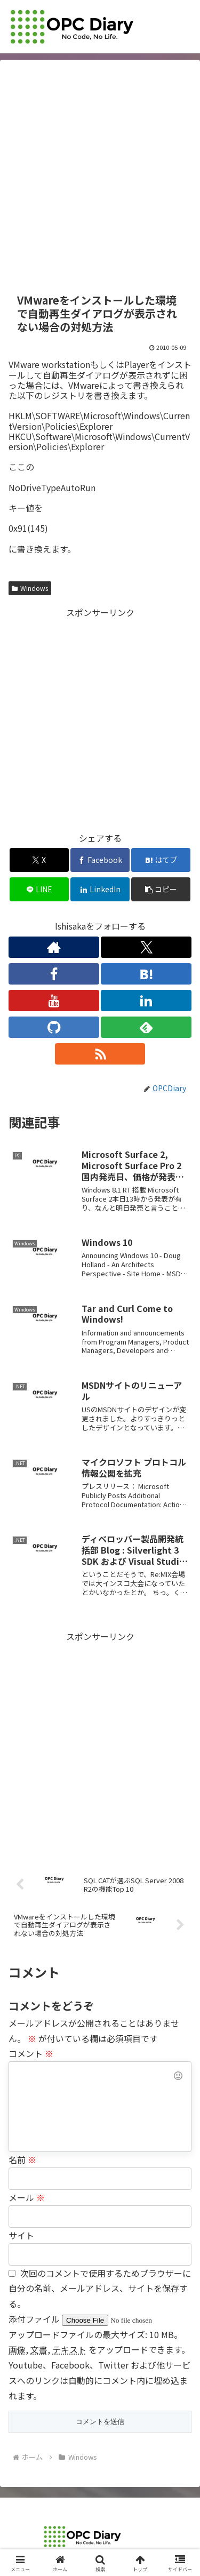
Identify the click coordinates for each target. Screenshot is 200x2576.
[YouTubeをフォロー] (54, 1000)
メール (27, 2197)
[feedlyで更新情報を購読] (146, 1027)
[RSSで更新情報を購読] (100, 1054)
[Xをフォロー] (146, 947)
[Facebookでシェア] (100, 860)
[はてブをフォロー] (146, 974)
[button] (160, 889)
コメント (31, 2053)
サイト (21, 2235)
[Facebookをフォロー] (54, 974)
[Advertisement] (100, 177)
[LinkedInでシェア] (100, 889)
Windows (30, 588)
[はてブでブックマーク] (160, 860)
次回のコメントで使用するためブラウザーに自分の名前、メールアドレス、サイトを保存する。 (100, 2288)
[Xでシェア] (39, 860)
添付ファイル (35, 2319)
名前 (22, 2159)
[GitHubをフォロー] (54, 1027)
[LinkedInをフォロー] (146, 1000)
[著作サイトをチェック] (54, 947)
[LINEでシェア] (39, 889)
